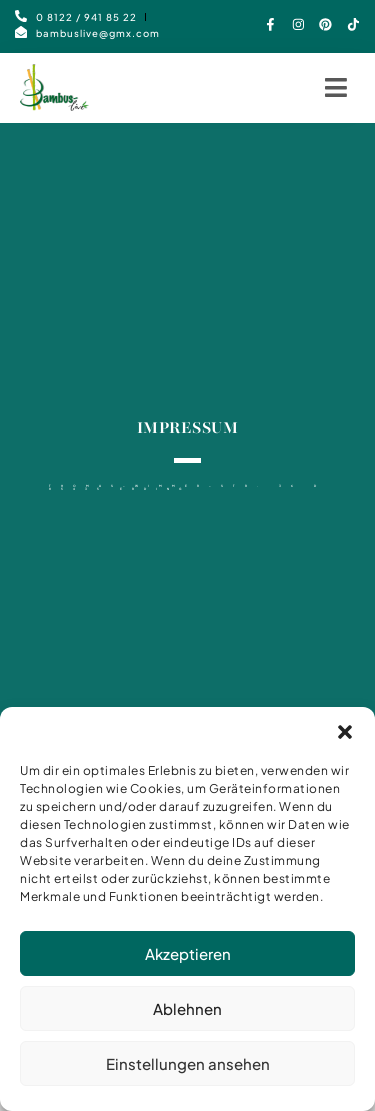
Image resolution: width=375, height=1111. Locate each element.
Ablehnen (187, 1017)
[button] (345, 741)
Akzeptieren (188, 962)
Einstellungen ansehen (188, 1072)
